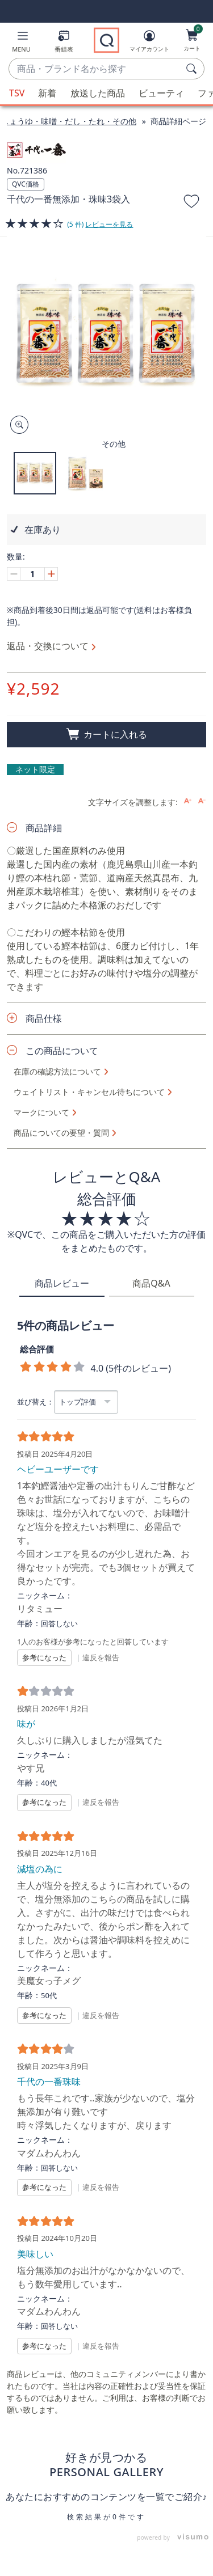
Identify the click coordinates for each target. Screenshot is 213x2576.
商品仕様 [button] (44, 1018)
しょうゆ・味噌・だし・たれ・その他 (68, 121)
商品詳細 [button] (44, 828)
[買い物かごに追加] (106, 734)
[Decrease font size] (202, 801)
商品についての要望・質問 (61, 1133)
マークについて (41, 1112)
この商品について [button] (62, 1050)
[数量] (32, 574)
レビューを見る (109, 224)
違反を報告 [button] (100, 1657)
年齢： (29, 1623)
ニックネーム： (45, 1595)
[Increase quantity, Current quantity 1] (51, 574)
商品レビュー (62, 1283)
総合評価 (37, 1349)
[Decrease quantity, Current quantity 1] (13, 574)
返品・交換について (48, 646)
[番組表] (64, 43)
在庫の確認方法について (57, 1072)
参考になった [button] (44, 1657)
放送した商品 (97, 93)
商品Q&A (151, 1283)
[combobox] (95, 69)
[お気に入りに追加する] (191, 203)
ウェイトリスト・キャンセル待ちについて (89, 1092)
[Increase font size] (187, 801)
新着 (47, 93)
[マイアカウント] (149, 43)
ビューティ (161, 93)
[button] (21, 43)
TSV (16, 93)
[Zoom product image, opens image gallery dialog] (17, 425)
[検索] (193, 68)
